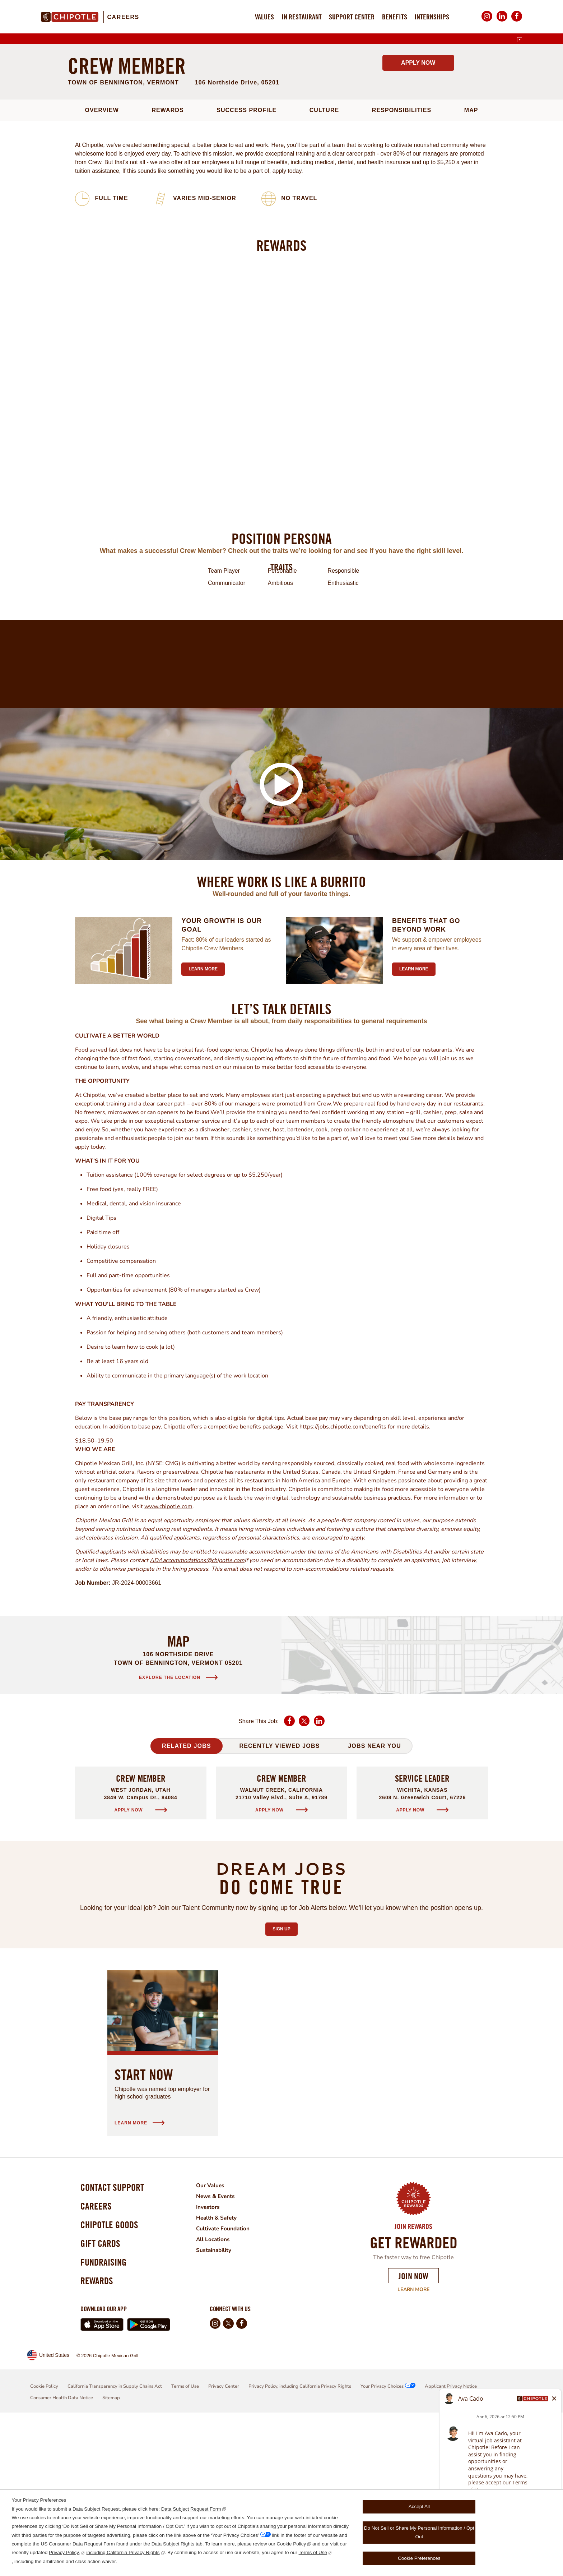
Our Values (214, 2338)
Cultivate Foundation (227, 2381)
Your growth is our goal (221, 1078)
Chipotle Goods (111, 2382)
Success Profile (246, 263)
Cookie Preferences (419, 2558)
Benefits (394, 16)
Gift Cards (101, 2402)
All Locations (217, 2392)
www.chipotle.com (168, 1659)
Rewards (167, 263)
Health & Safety (221, 2370)
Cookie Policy (291, 2544)
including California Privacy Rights (123, 2552)
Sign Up (285, 2080)
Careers (123, 17)
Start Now (144, 2227)
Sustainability (218, 2403)
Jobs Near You (374, 1899)
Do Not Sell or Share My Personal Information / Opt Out (419, 2532)
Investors (212, 2360)
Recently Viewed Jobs (279, 1899)
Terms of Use (313, 2552)
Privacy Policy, (64, 2552)
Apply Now (418, 216)
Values (264, 16)
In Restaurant (302, 16)
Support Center (351, 16)
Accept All (419, 2506)
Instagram (486, 21)
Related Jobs (186, 1899)
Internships (431, 16)
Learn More (413, 2442)
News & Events (220, 2349)
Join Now (413, 2428)
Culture (324, 263)
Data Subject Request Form (191, 2509)
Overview (102, 263)
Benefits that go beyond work (426, 1078)
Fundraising (104, 2423)
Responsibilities (401, 263)
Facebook (516, 21)
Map (471, 263)
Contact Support (114, 2341)
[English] (519, 39)
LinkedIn (502, 21)
